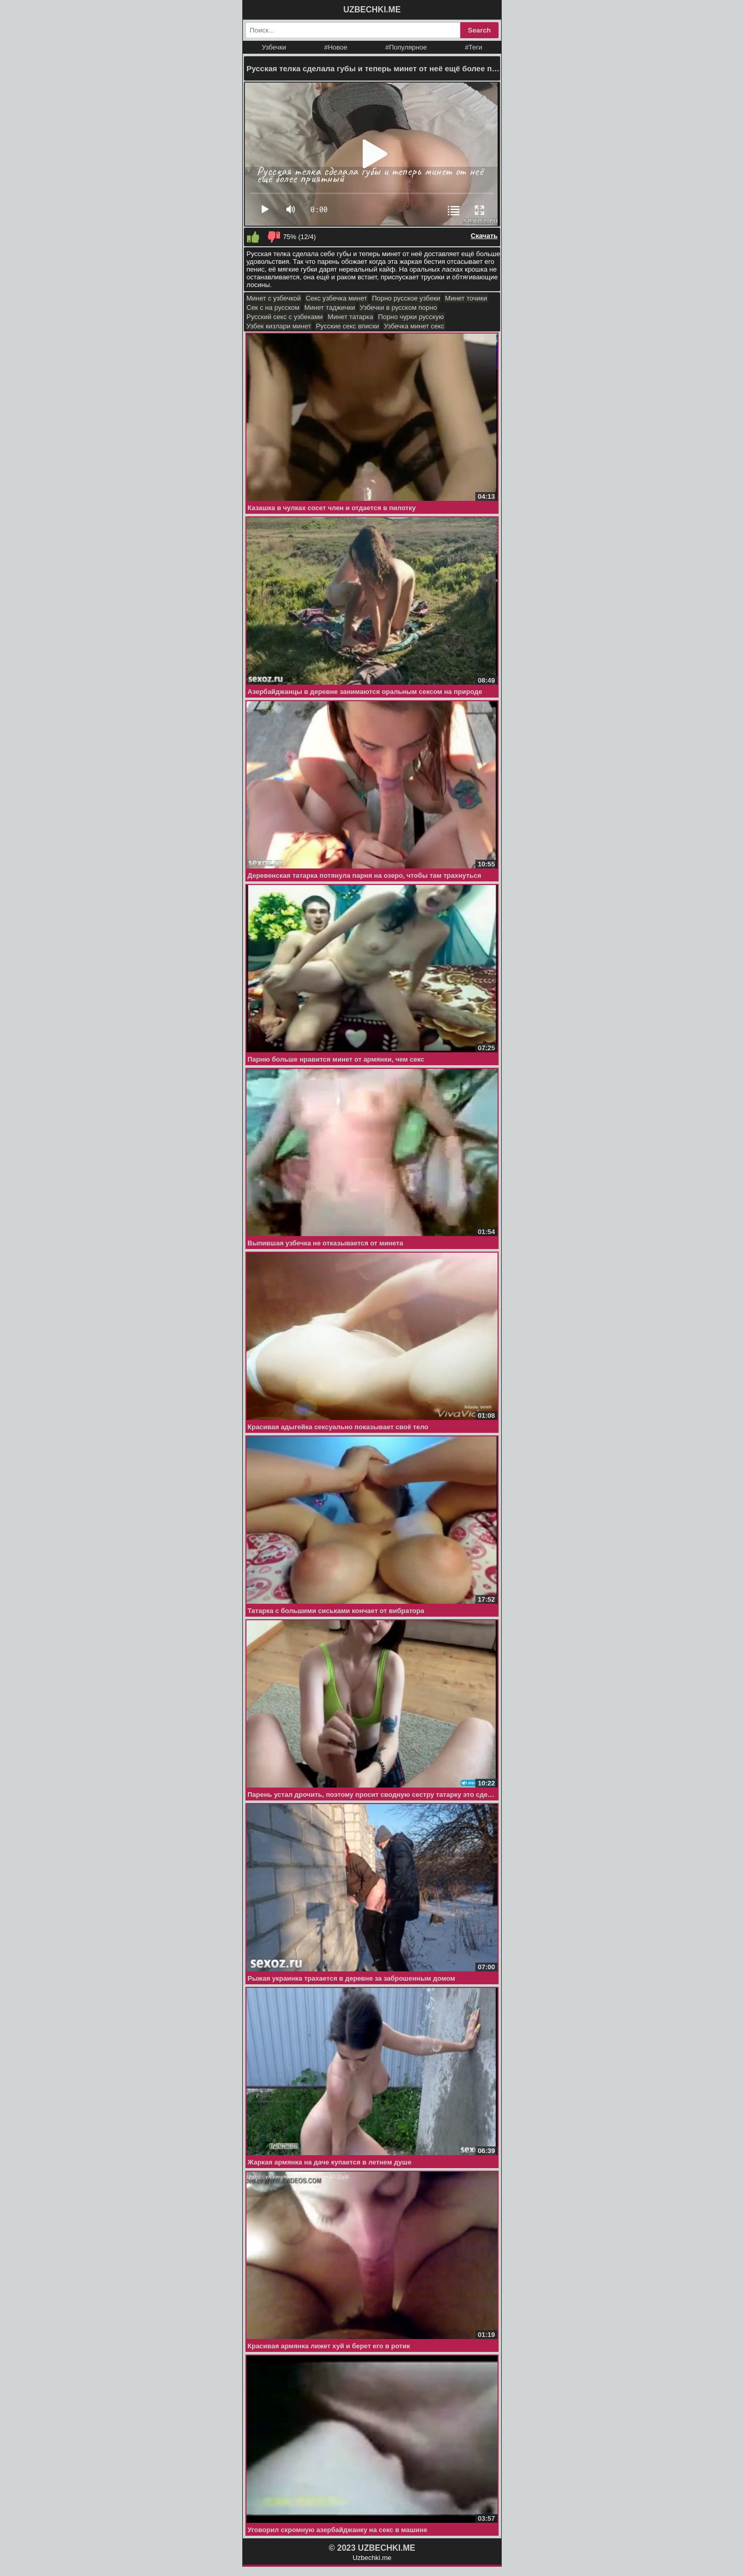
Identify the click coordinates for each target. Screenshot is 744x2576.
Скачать (484, 236)
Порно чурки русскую (411, 317)
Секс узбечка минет (336, 298)
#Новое (335, 47)
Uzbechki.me (371, 2558)
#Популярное (406, 47)
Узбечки (274, 47)
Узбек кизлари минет (278, 326)
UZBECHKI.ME (371, 9)
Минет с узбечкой (273, 298)
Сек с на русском (273, 307)
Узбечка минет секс (414, 326)
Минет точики (466, 298)
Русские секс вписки (347, 326)
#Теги (474, 47)
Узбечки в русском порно (398, 307)
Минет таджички (329, 307)
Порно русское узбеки (406, 298)
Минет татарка (350, 317)
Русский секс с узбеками (284, 317)
